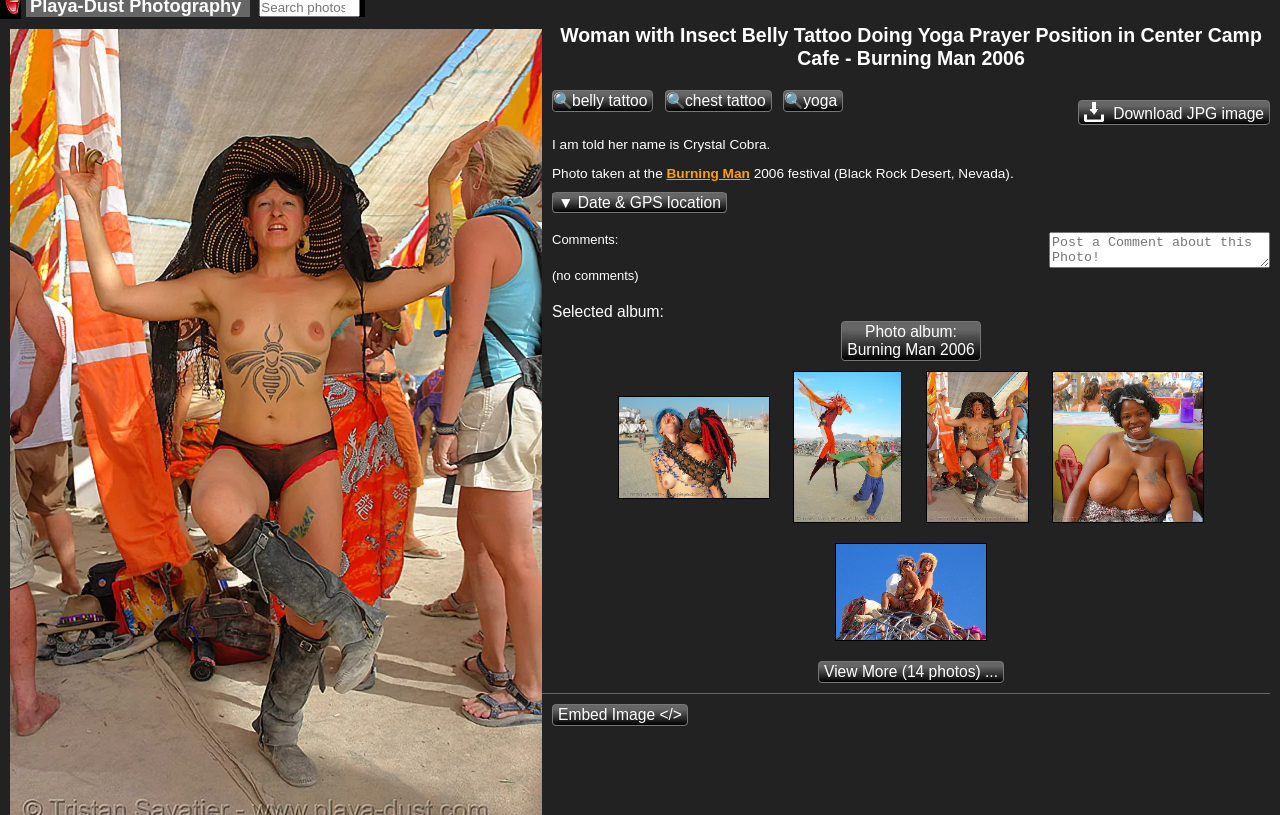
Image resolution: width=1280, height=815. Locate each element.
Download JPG (1174, 118)
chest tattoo (725, 106)
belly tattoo (609, 106)
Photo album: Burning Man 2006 (910, 352)
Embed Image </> (620, 726)
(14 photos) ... (911, 683)
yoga (820, 106)
